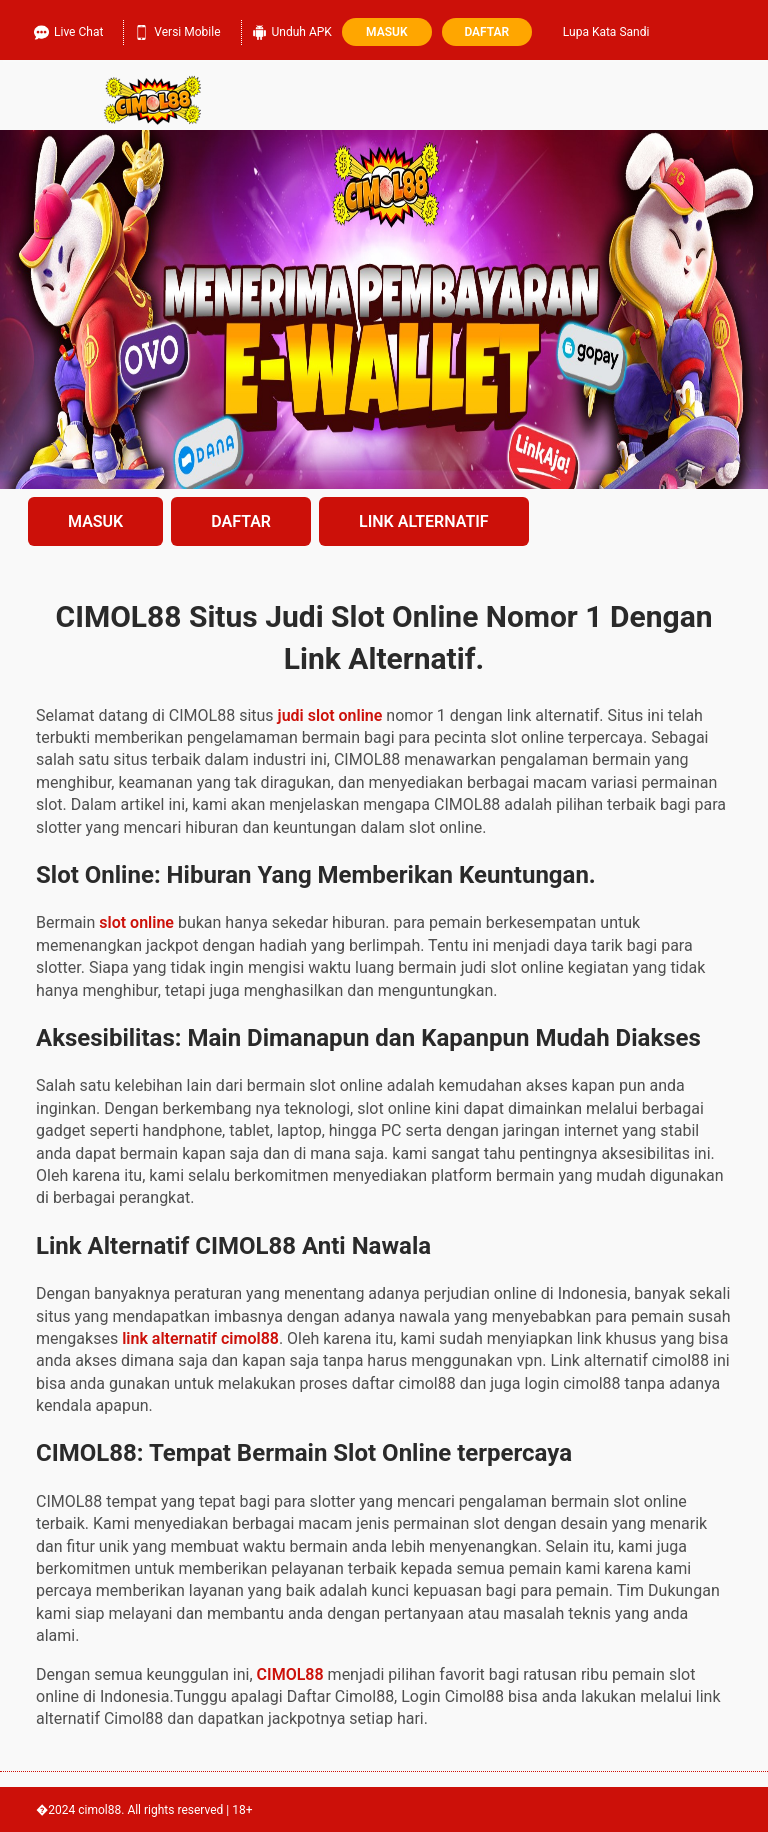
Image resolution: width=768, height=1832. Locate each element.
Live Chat (68, 29)
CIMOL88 (290, 1674)
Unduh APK (292, 29)
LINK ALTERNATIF (424, 521)
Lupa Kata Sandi (606, 32)
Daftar (486, 32)
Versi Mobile (177, 29)
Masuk (386, 32)
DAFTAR (241, 521)
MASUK (95, 521)
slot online (136, 922)
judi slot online (330, 715)
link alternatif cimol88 (200, 1338)
